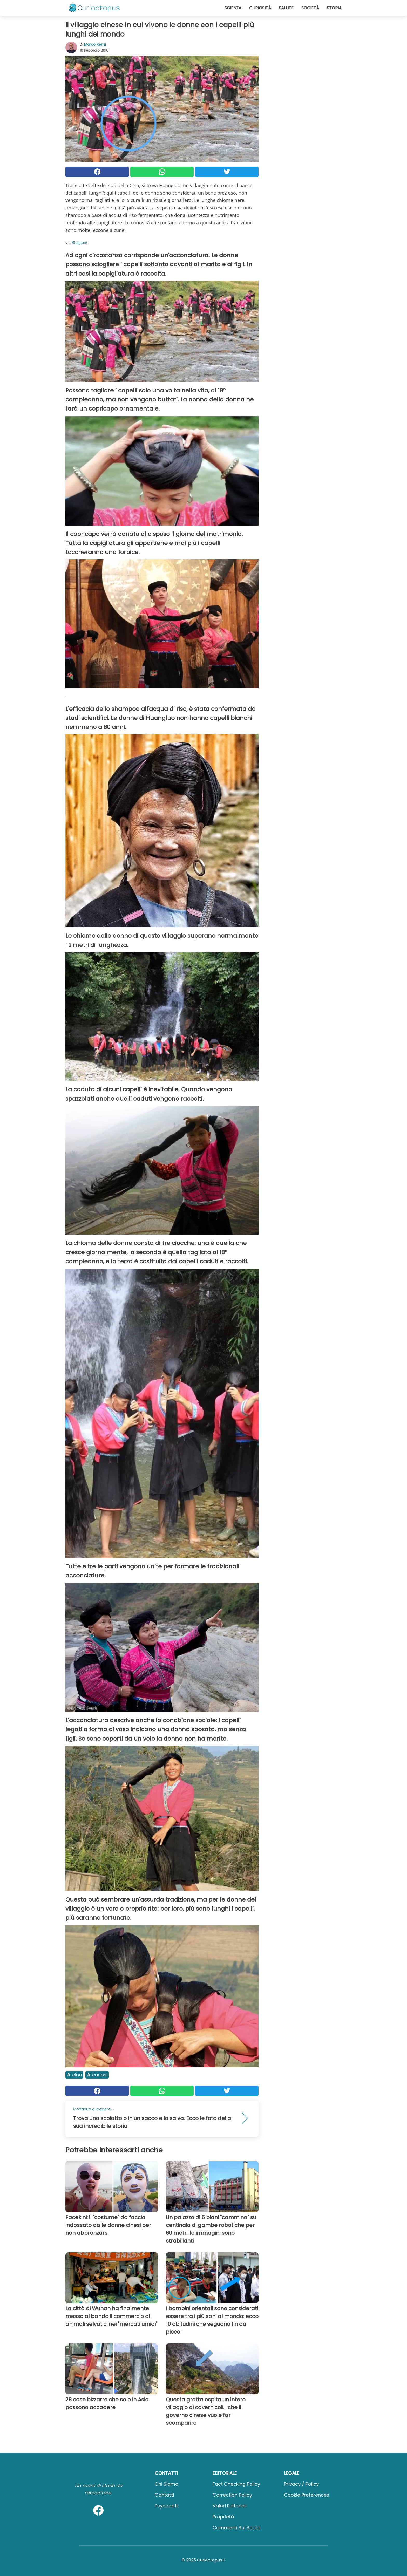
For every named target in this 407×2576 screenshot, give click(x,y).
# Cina (74, 2074)
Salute (286, 8)
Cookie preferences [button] (306, 2495)
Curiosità (260, 8)
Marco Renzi (95, 44)
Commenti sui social (237, 2527)
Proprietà (223, 2516)
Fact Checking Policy (236, 2484)
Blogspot (79, 242)
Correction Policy (232, 2495)
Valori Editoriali (230, 2506)
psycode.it (166, 2506)
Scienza (233, 8)
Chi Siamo (166, 2484)
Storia (334, 8)
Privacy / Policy (301, 2484)
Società (310, 8)
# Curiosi (97, 2074)
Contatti (164, 2495)
